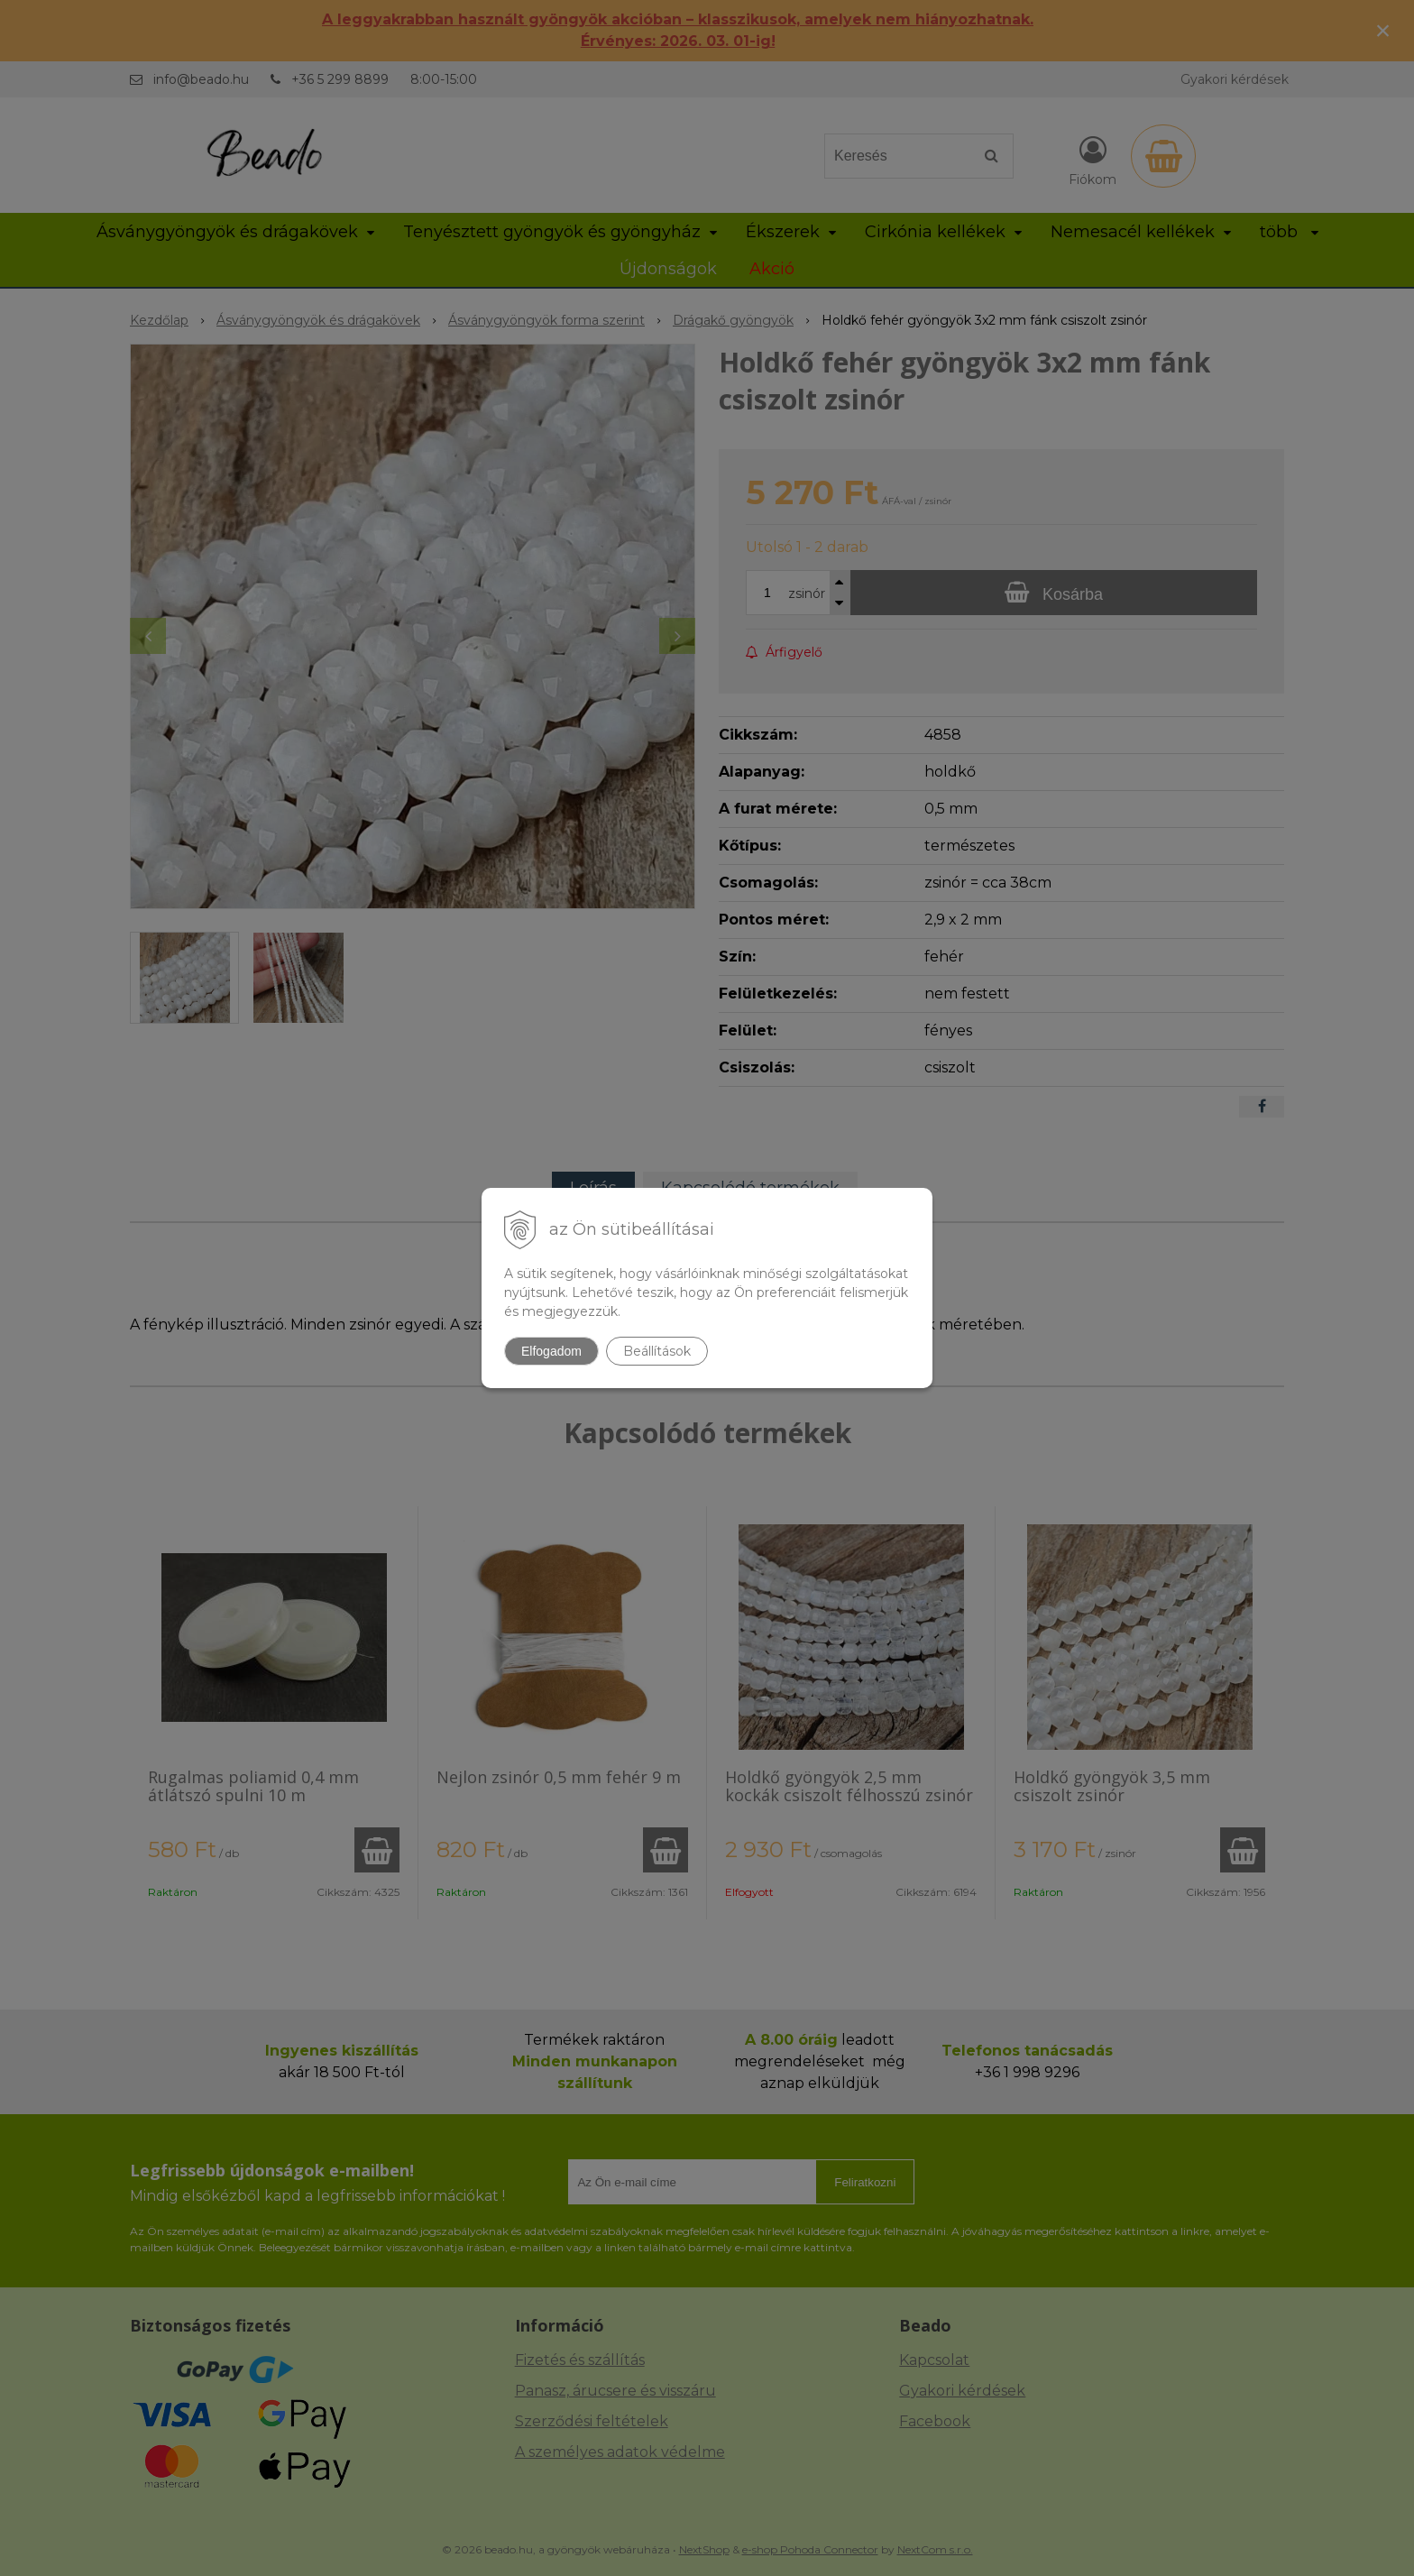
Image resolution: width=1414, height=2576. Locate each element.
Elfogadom (551, 1351)
